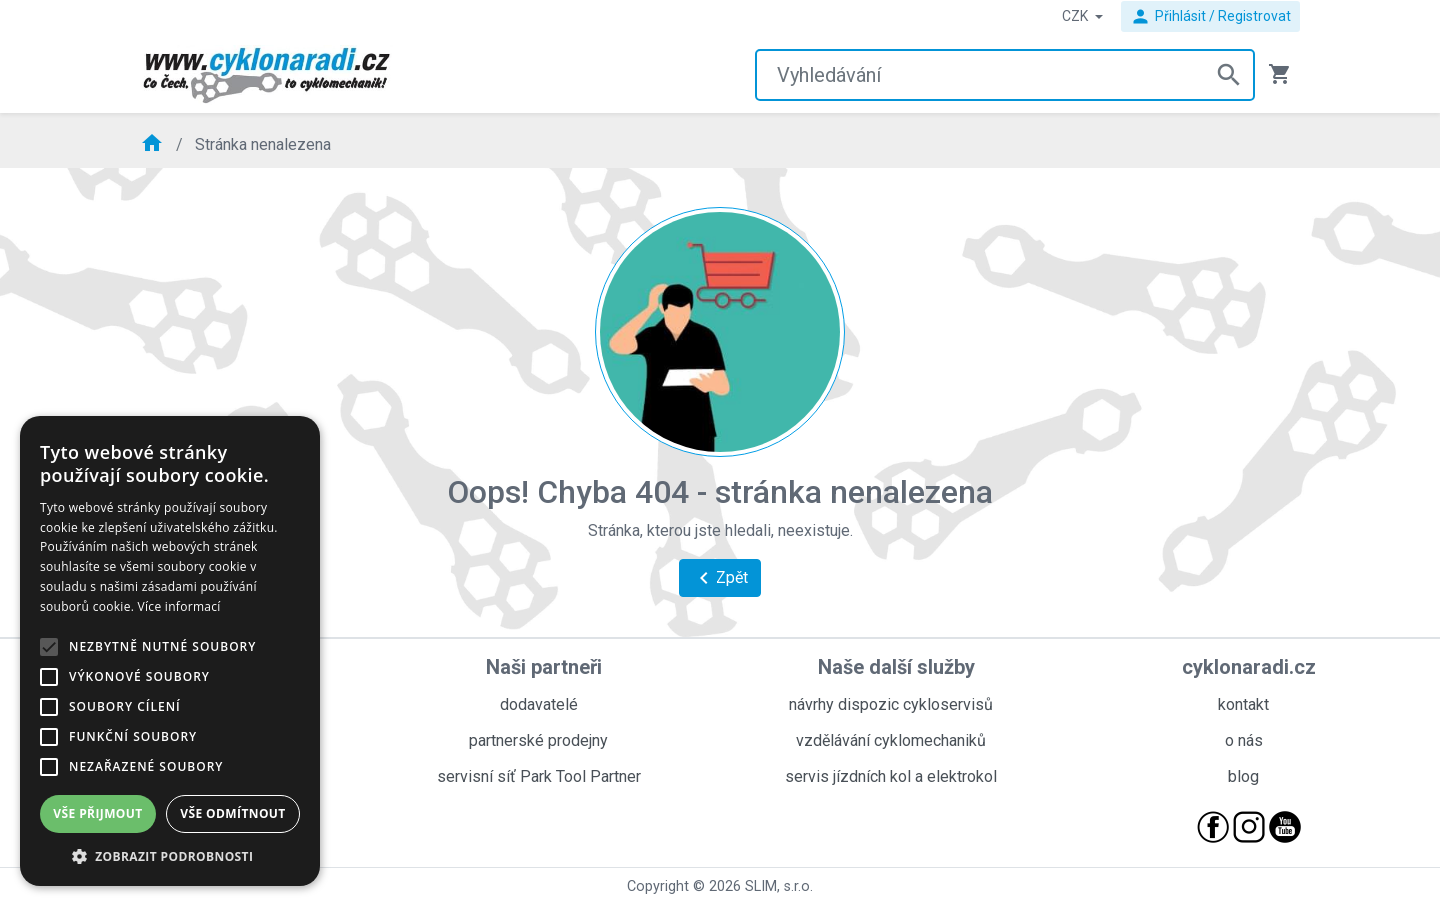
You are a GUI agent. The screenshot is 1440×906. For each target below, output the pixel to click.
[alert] (170, 651)
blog (1243, 776)
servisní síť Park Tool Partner (539, 776)
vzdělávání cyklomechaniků (891, 740)
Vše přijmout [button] (97, 813)
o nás (1244, 740)
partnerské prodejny (538, 740)
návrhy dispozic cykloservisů (891, 704)
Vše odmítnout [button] (232, 813)
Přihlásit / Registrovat (1210, 16)
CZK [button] (1076, 16)
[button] (170, 856)
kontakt (1243, 704)
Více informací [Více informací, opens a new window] (179, 606)
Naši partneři (544, 667)
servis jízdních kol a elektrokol (891, 776)
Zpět (720, 578)
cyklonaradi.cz (1249, 667)
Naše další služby (896, 667)
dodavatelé (539, 704)
